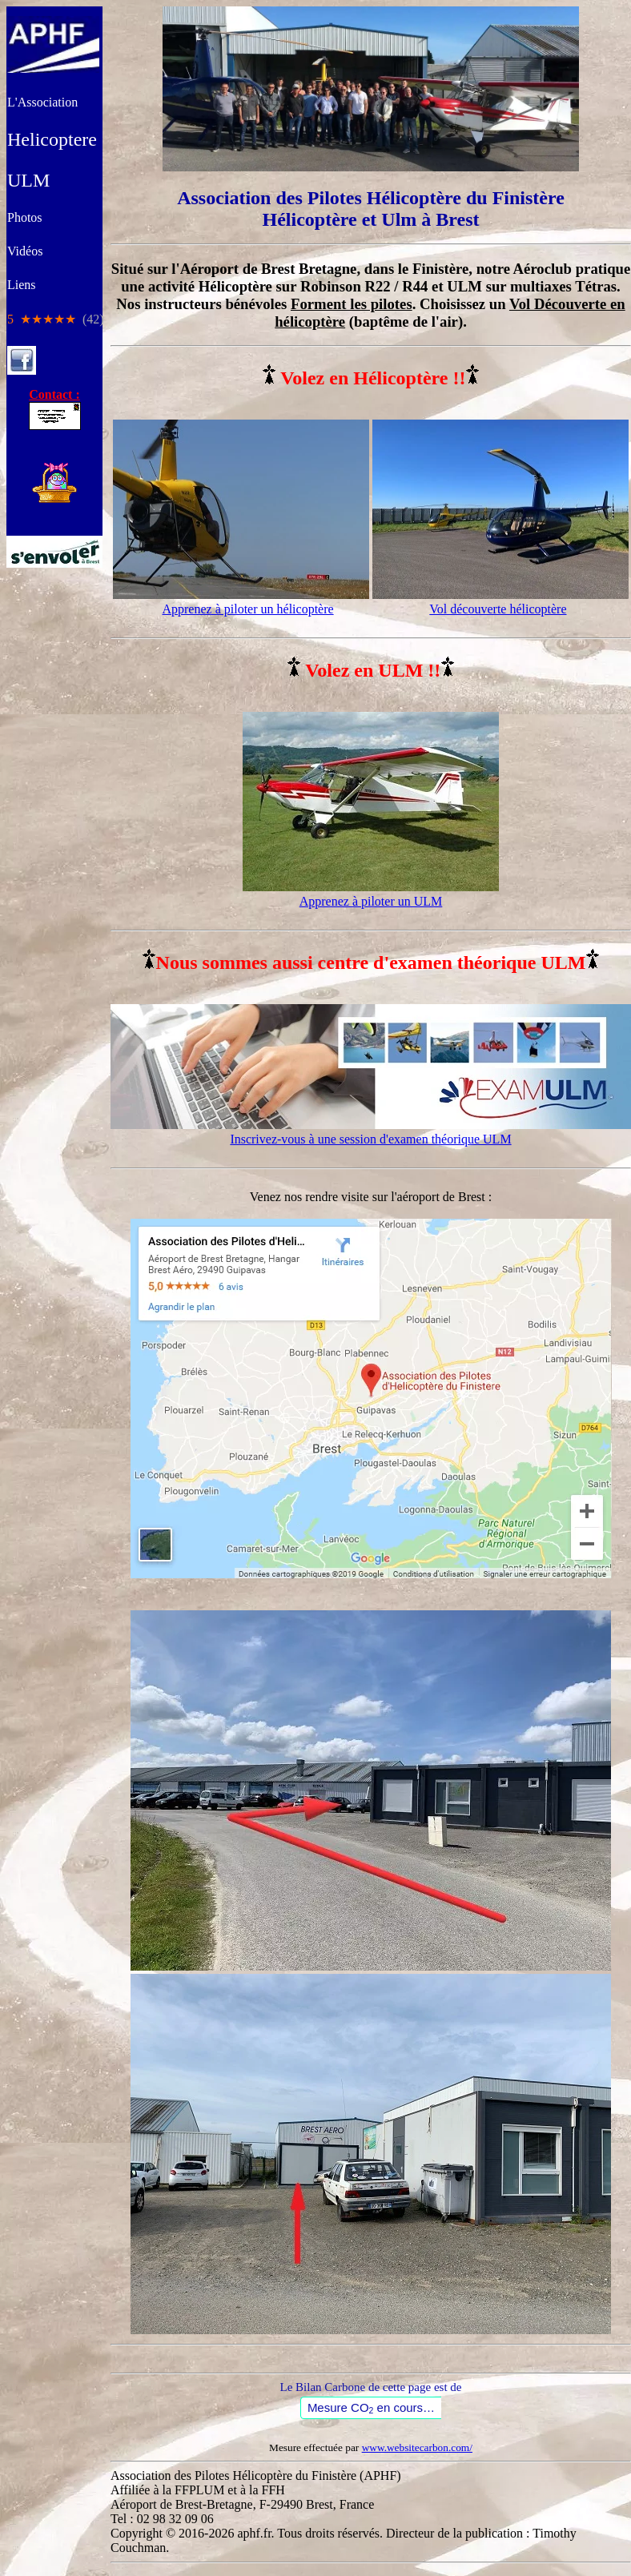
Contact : (55, 402)
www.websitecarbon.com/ (417, 2447)
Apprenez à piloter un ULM (371, 901)
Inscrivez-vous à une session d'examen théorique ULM (370, 1139)
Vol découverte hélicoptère (497, 609)
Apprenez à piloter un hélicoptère (247, 609)
